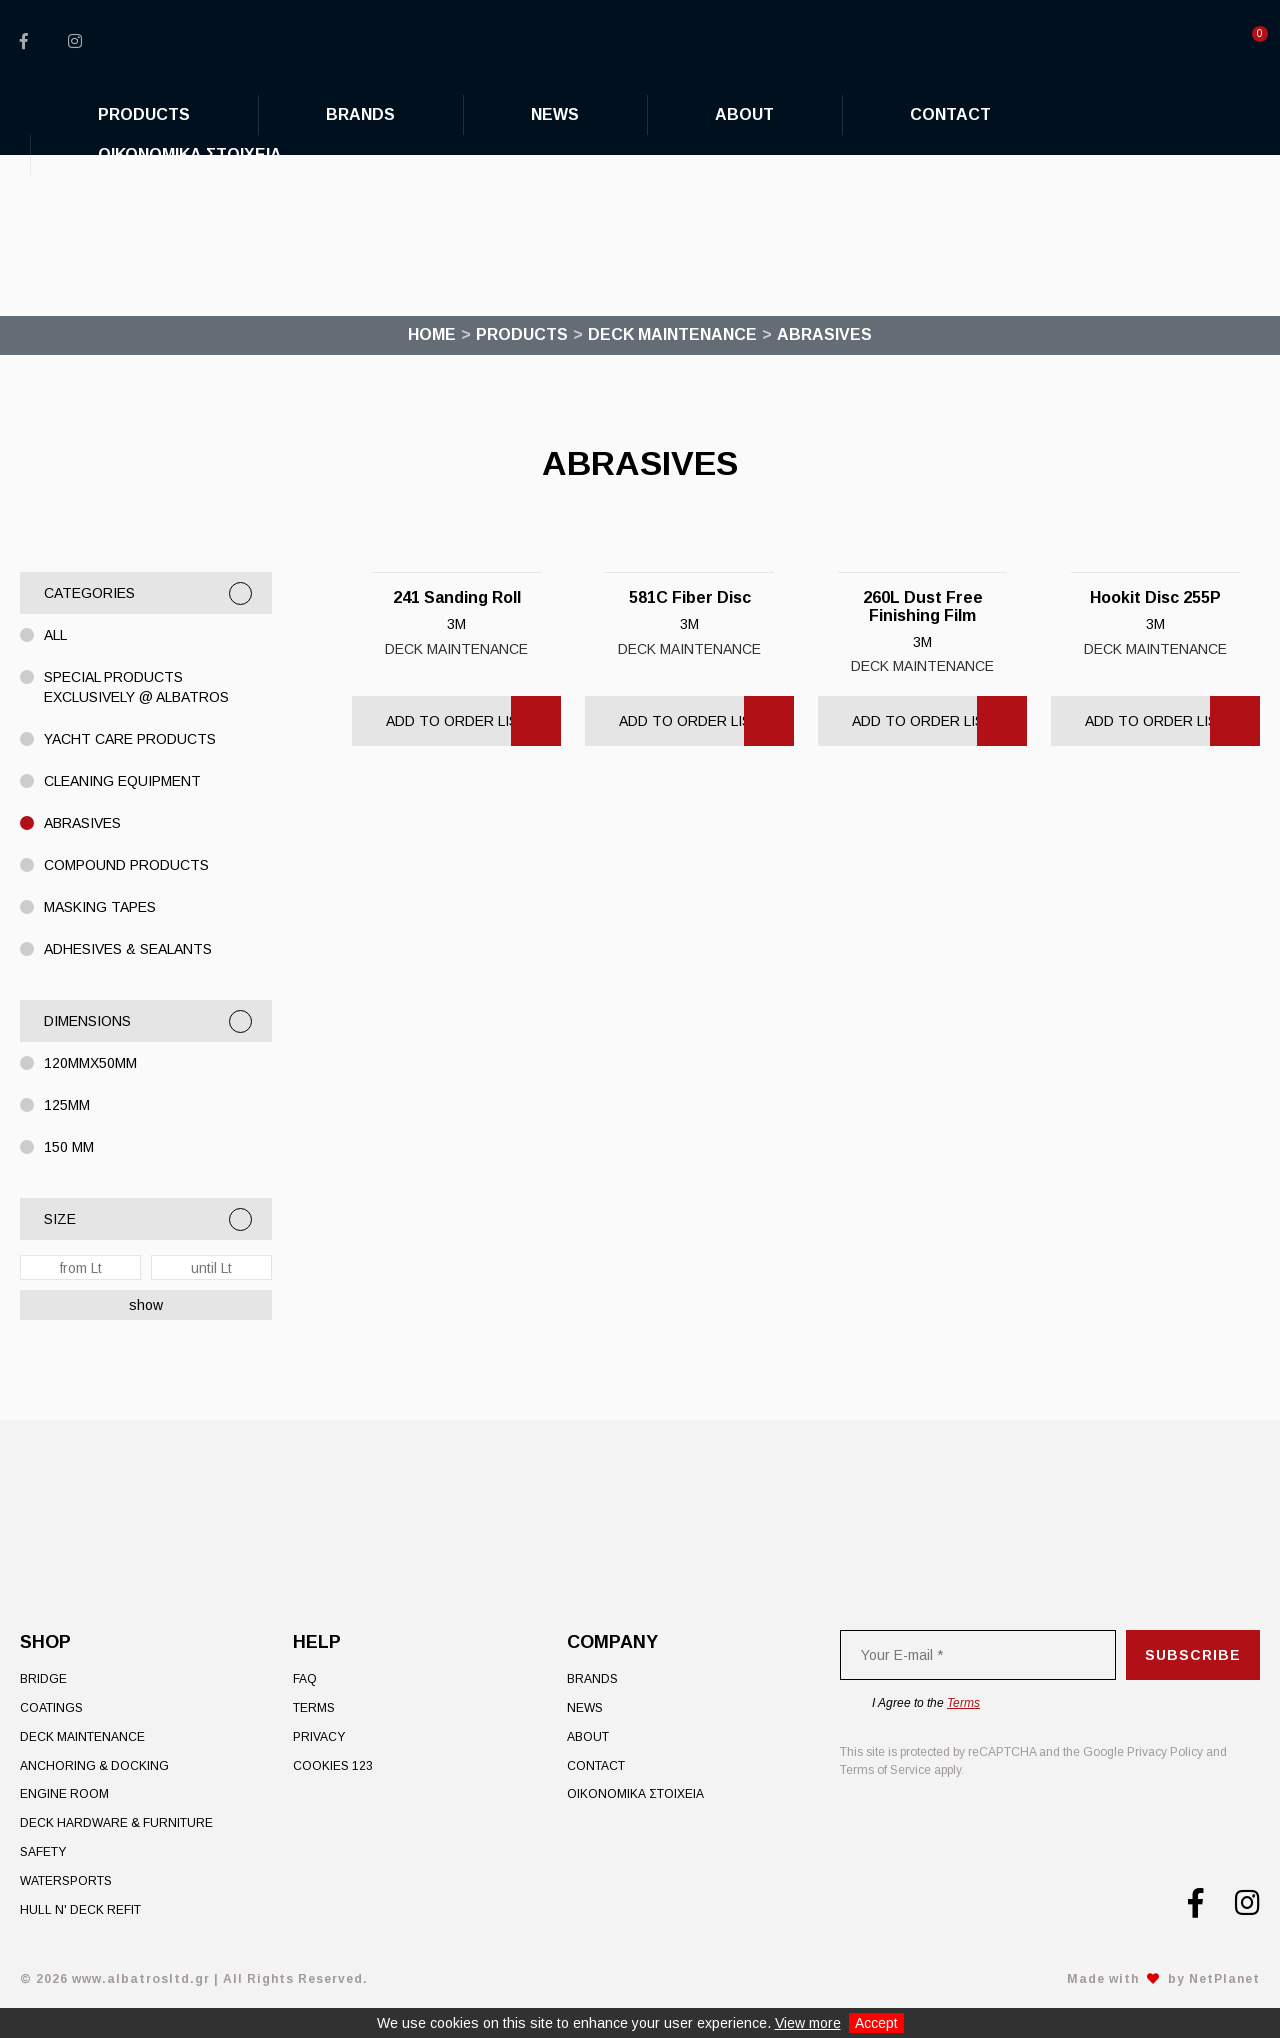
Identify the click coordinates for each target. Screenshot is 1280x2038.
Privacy (319, 1737)
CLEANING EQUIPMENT (122, 781)
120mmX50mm (90, 1063)
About (588, 1737)
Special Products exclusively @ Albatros (136, 687)
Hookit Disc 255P (1155, 597)
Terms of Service (885, 1770)
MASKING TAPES (100, 907)
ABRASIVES (82, 823)
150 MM (69, 1147)
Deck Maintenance (456, 649)
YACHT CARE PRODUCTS (130, 739)
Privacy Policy (1165, 1752)
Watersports (66, 1881)
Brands (592, 1679)
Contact (596, 1766)
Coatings (51, 1708)
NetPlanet (1224, 1979)
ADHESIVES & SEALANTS (128, 949)
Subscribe (1193, 1655)
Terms (314, 1708)
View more (808, 2023)
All (55, 635)
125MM (67, 1105)
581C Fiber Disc (690, 597)
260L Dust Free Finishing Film (923, 606)
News (585, 1708)
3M (456, 624)
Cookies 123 (333, 1766)
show (146, 1305)
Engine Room (64, 1794)
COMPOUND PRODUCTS (126, 865)
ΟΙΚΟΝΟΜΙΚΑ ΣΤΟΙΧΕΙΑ (635, 1794)
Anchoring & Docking (94, 1766)
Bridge (43, 1679)
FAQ (305, 1679)
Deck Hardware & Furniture (116, 1823)
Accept (876, 2023)
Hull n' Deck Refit (80, 1910)
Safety (43, 1852)
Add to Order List (457, 721)
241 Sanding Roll (457, 597)
